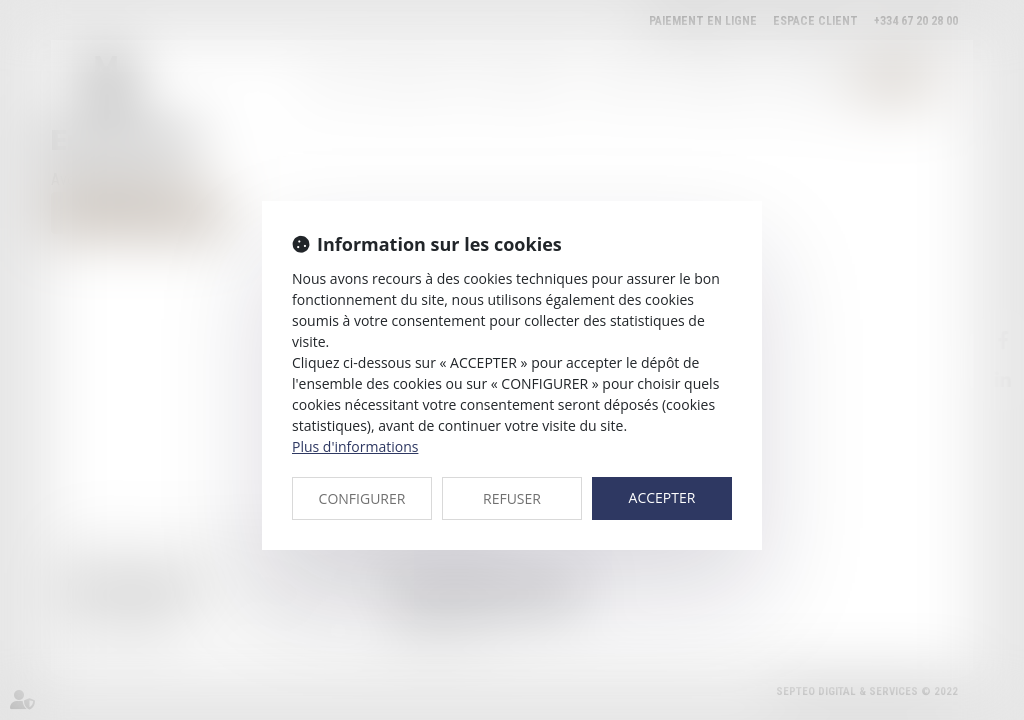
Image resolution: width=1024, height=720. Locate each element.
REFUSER (512, 498)
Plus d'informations (355, 446)
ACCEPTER (662, 497)
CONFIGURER (362, 498)
